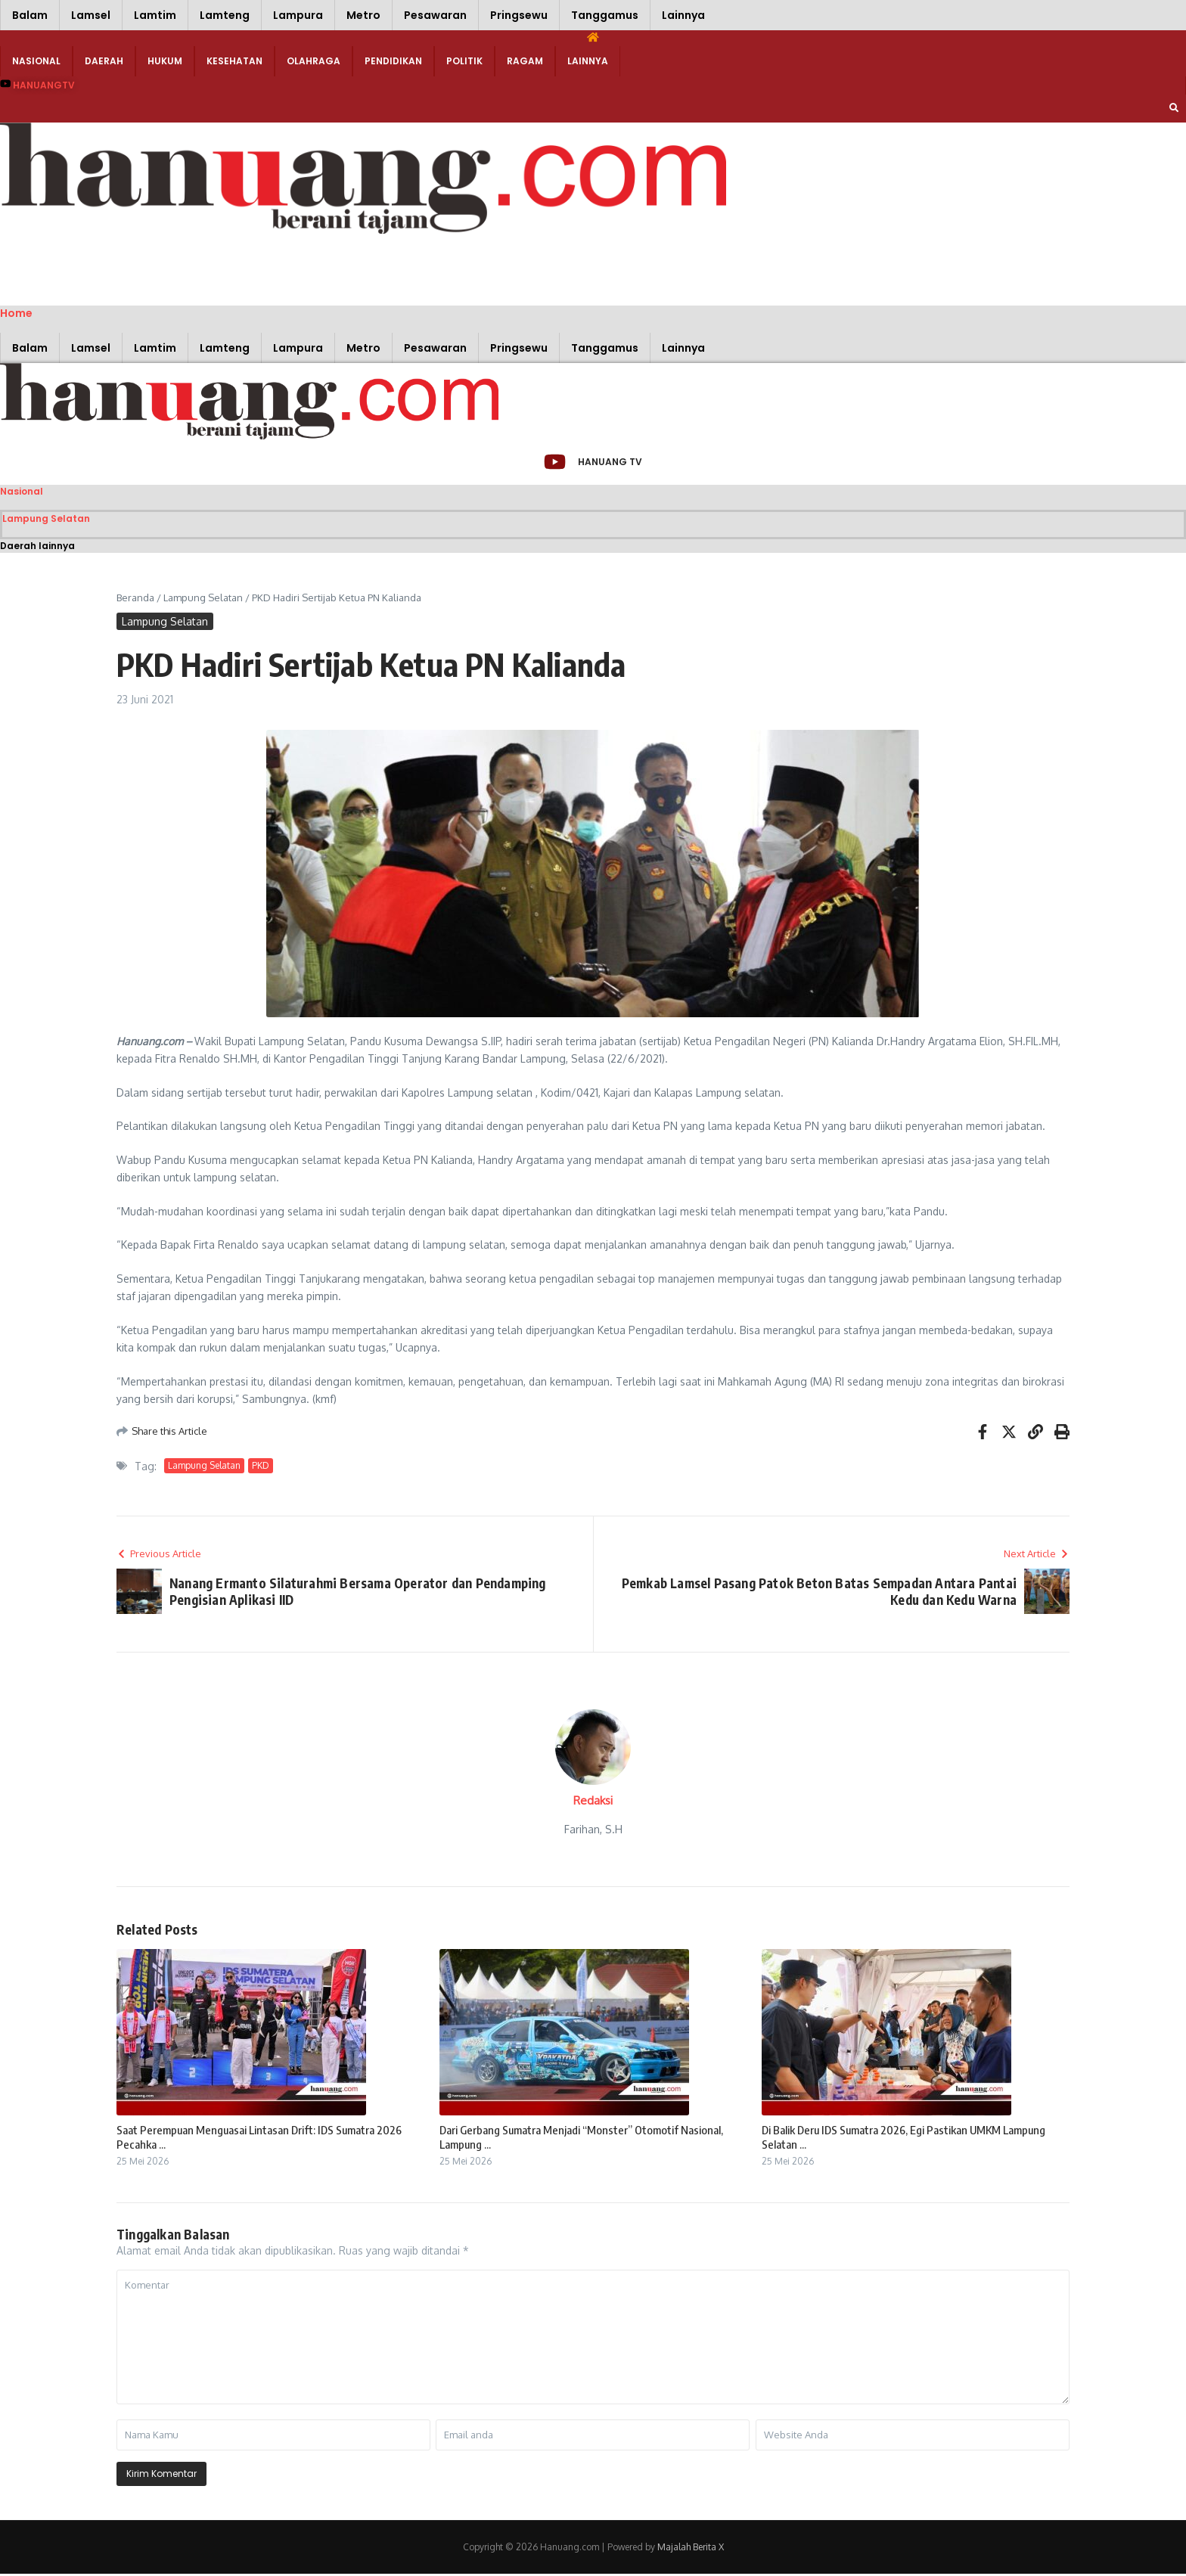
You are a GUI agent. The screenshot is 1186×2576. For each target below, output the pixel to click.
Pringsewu (519, 15)
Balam (30, 15)
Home (16, 313)
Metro (363, 15)
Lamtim (155, 15)
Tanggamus (604, 15)
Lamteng (225, 15)
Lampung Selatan (46, 520)
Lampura (298, 15)
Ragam (525, 60)
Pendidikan (393, 60)
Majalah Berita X (690, 2549)
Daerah (104, 60)
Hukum (164, 60)
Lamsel (90, 15)
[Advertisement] (227, 268)
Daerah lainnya (37, 547)
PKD (260, 1467)
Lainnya (683, 15)
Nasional (36, 60)
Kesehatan (234, 60)
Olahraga (313, 60)
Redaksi (593, 1802)
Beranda (135, 599)
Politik (464, 60)
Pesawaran (435, 15)
